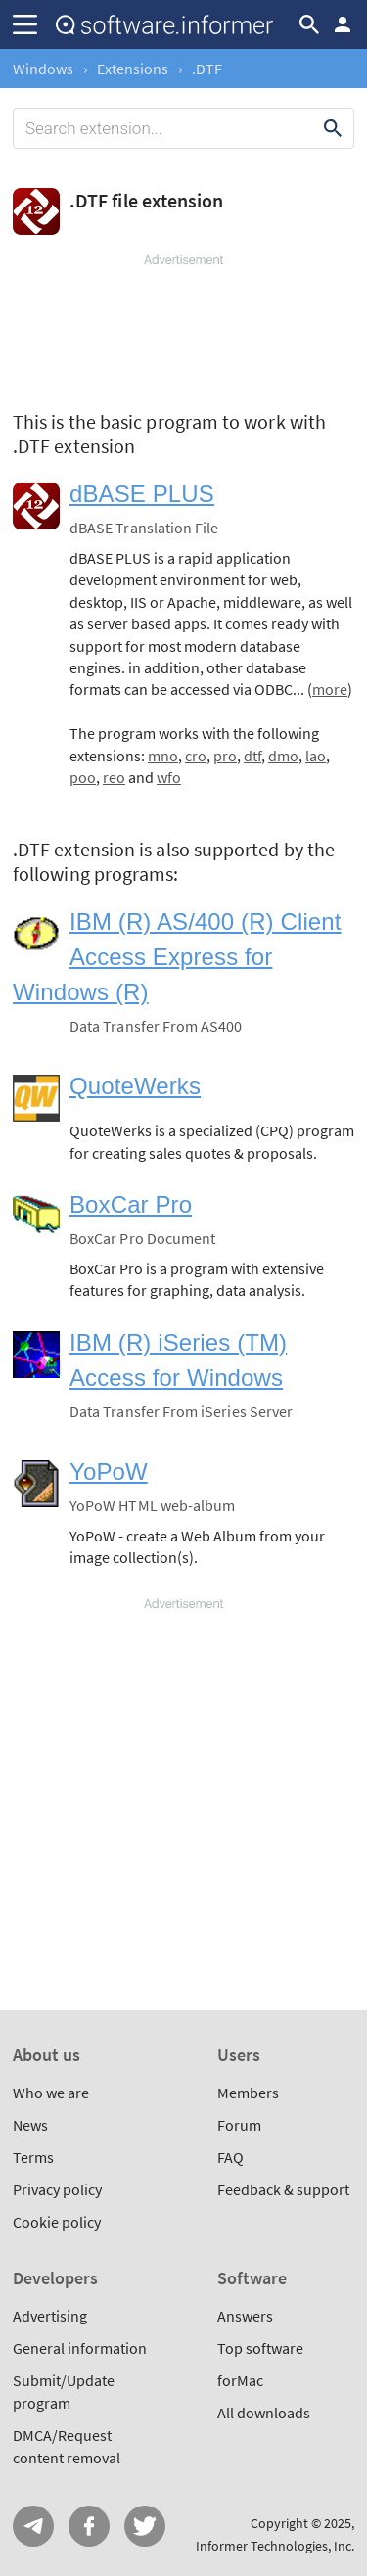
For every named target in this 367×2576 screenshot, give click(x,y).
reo (114, 777)
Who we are (51, 2092)
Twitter (144, 2526)
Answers (245, 2315)
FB (89, 2526)
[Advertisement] (183, 328)
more (329, 689)
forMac (240, 2380)
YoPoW (108, 1471)
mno (163, 755)
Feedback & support (283, 2189)
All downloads (263, 2412)
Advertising (50, 2315)
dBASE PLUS (141, 494)
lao (315, 755)
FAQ (230, 2157)
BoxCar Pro (130, 1204)
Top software (260, 2348)
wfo (169, 777)
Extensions (132, 68)
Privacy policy (57, 2189)
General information (80, 2348)
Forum (239, 2125)
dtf (252, 755)
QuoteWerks (135, 1086)
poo (82, 777)
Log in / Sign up (342, 24)
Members (248, 2092)
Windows (43, 68)
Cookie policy (57, 2221)
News (30, 2125)
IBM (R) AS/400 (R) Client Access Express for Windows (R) (177, 956)
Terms (33, 2157)
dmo (283, 755)
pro (225, 755)
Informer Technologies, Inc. (275, 2545)
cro (195, 755)
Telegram (33, 2526)
